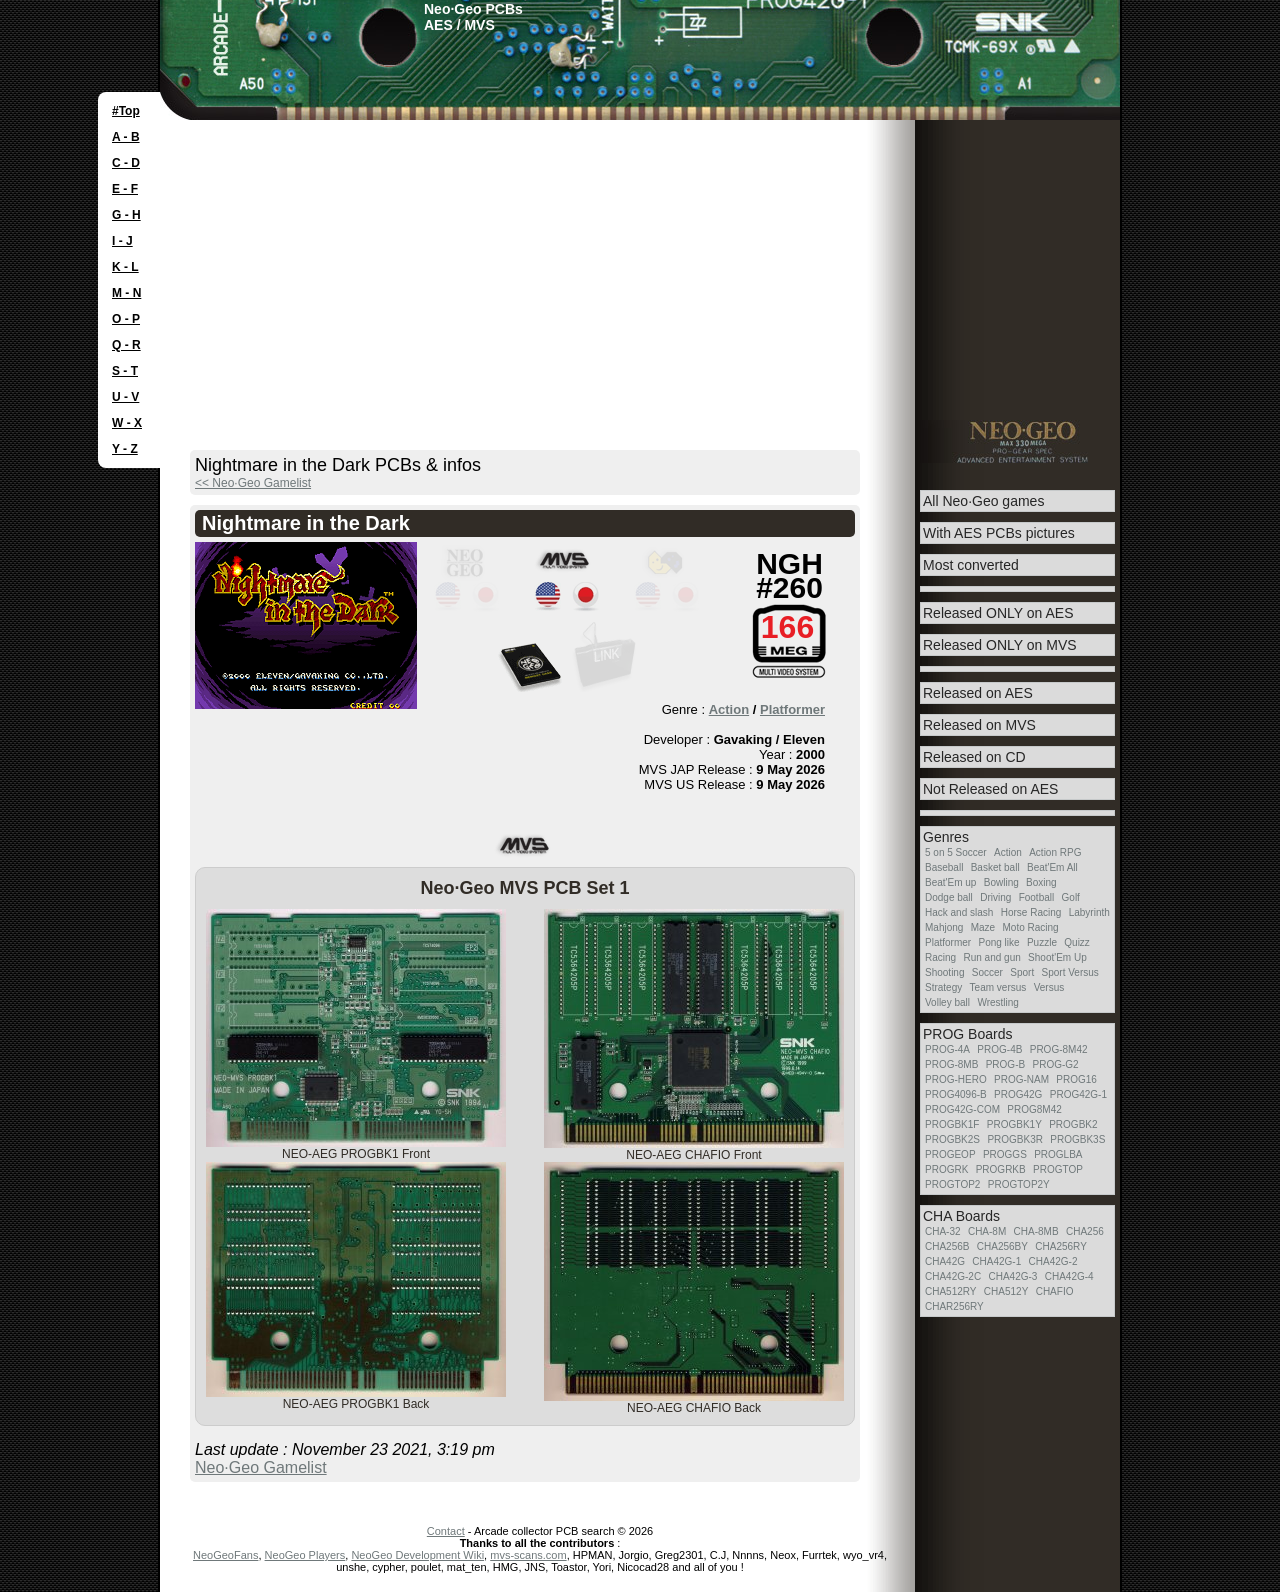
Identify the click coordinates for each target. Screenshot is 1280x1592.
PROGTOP (1058, 1169)
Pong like (998, 942)
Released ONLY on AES (998, 613)
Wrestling (998, 1002)
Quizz (1077, 942)
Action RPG (1055, 852)
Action (729, 709)
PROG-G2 (1055, 1064)
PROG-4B (999, 1049)
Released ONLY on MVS (1000, 645)
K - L (125, 267)
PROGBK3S (1077, 1139)
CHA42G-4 (1069, 1276)
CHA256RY (1061, 1246)
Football (1037, 897)
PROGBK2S (952, 1139)
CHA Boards (961, 1216)
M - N (126, 293)
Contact (446, 1531)
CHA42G (945, 1261)
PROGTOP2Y (1019, 1184)
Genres (946, 837)
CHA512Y (1006, 1291)
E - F (125, 189)
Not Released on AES (990, 789)
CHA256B (947, 1246)
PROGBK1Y (1014, 1124)
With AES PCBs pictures (999, 533)
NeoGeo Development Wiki (417, 1555)
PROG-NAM (1021, 1079)
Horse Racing (1031, 912)
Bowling (1001, 882)
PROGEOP (950, 1154)
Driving (995, 897)
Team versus (998, 987)
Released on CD (974, 757)
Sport (1022, 972)
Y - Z (125, 449)
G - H (126, 215)
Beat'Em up (950, 882)
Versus (1049, 987)
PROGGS (1005, 1154)
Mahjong (944, 927)
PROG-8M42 (1059, 1049)
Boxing (1041, 882)
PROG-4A (947, 1049)
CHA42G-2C (953, 1276)
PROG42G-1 (1078, 1094)
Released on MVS (979, 725)
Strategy (943, 987)
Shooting (944, 972)
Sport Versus (1070, 972)
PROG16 (1076, 1079)
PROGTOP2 (952, 1184)
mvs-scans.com (528, 1555)
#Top (126, 111)
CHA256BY (1002, 1246)
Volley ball (947, 1002)
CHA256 (1085, 1231)
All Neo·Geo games (983, 501)
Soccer (987, 972)
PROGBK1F (952, 1124)
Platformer (792, 709)
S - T (125, 371)
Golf (1071, 897)
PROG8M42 (1034, 1109)
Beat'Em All (1052, 867)
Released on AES (978, 693)
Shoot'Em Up (1057, 957)
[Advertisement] (640, 270)
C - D (126, 163)
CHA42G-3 (1012, 1276)
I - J (122, 241)
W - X (127, 423)
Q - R (126, 345)
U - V (125, 397)
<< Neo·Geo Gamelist (253, 483)
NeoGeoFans (225, 1555)
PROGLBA (1058, 1154)
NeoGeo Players (305, 1555)
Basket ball (995, 867)
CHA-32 (943, 1231)
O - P (126, 319)
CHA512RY (951, 1291)
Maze (983, 927)
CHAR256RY (954, 1306)
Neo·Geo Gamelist (261, 1467)
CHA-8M (987, 1231)
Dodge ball (949, 897)
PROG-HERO (956, 1079)
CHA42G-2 (1053, 1261)
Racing (940, 957)
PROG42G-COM (962, 1109)
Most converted (971, 565)
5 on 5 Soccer (956, 852)
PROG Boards (967, 1034)
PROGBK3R (1015, 1139)
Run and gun (991, 957)
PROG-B (1005, 1064)
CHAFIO (1055, 1291)
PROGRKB (1001, 1169)
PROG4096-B (956, 1094)
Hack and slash (959, 912)
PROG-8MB (951, 1064)
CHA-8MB (1036, 1231)
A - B (126, 137)
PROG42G (1018, 1094)
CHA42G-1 (996, 1261)
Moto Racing (1031, 927)
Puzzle (1042, 942)
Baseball (944, 867)
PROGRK (946, 1169)
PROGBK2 (1073, 1124)
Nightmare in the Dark (306, 523)
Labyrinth (1089, 912)
